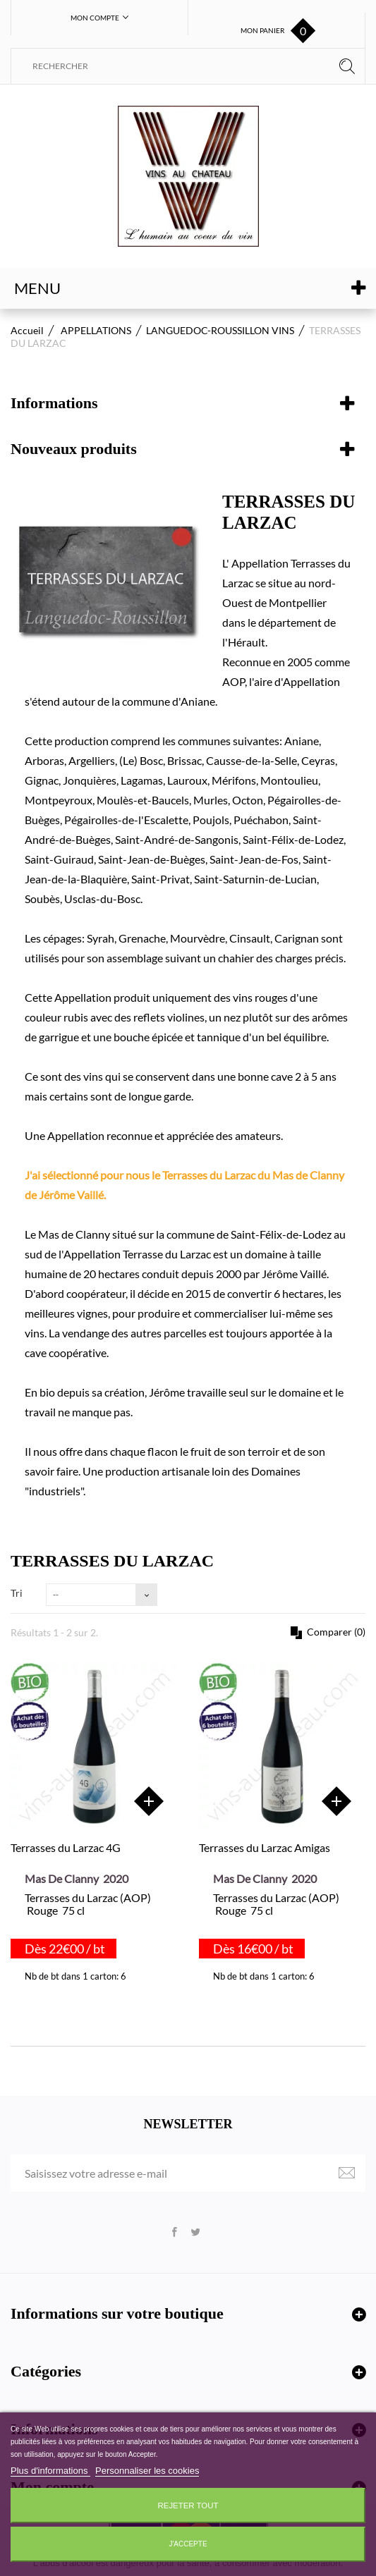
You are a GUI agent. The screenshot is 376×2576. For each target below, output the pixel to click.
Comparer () (335, 1632)
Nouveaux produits (74, 449)
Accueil (27, 330)
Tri (17, 1593)
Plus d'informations (50, 2470)
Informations (54, 403)
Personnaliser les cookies (147, 2470)
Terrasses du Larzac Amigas (264, 1847)
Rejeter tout (188, 2505)
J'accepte (188, 2544)
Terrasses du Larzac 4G (66, 1847)
